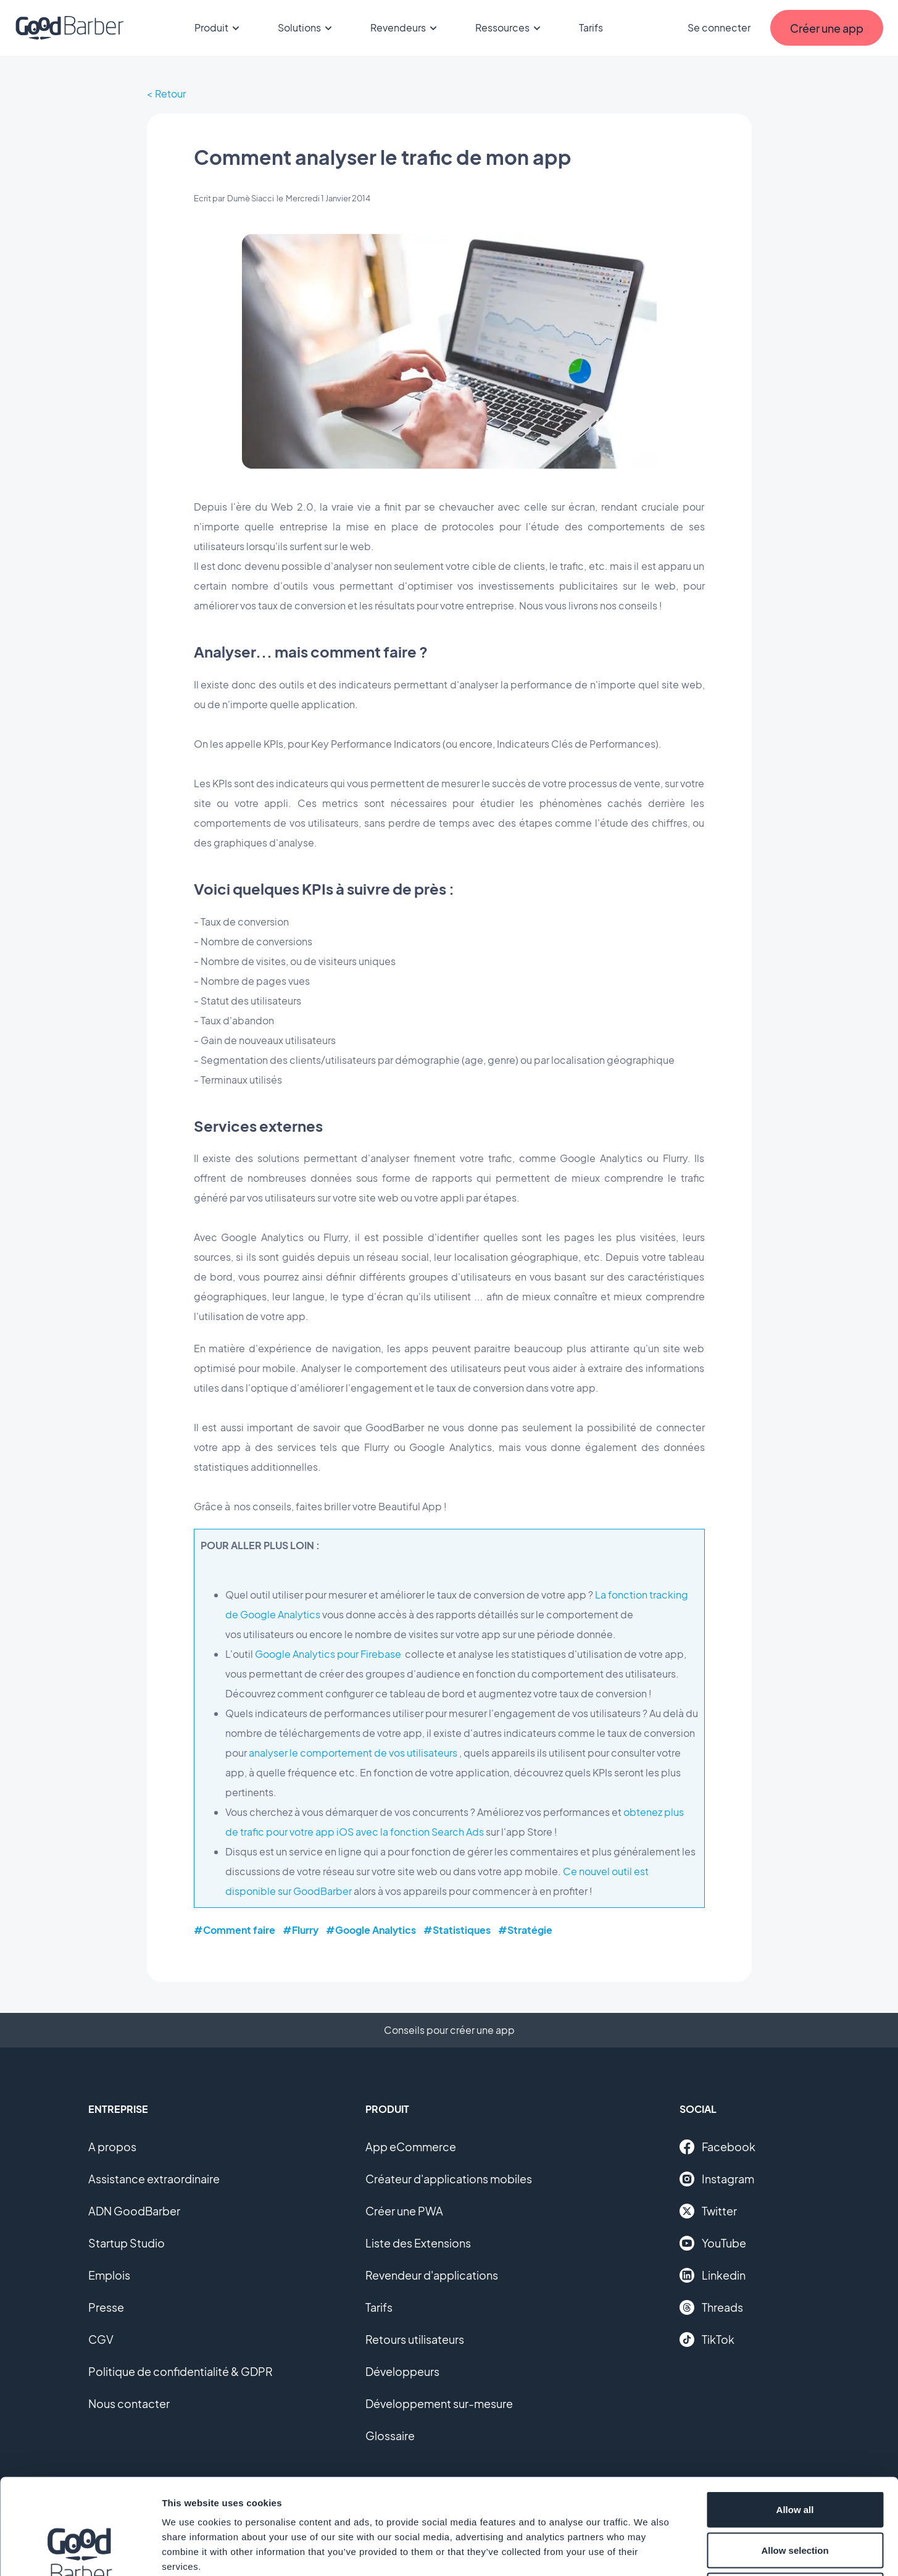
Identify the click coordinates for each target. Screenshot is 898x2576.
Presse (106, 2307)
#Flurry (300, 1929)
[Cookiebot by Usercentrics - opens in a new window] (80, 2552)
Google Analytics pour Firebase (328, 1653)
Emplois (109, 2275)
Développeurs (402, 2371)
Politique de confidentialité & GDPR (180, 2371)
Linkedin (713, 2275)
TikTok (707, 2339)
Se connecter (719, 27)
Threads (711, 2307)
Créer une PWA (404, 2211)
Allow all (795, 2414)
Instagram (717, 2179)
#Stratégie (525, 1929)
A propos (112, 2146)
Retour (170, 93)
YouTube (713, 2243)
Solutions (307, 28)
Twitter (708, 2211)
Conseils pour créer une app (449, 2029)
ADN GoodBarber (134, 2211)
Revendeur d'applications (431, 2275)
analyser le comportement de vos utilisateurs (353, 1752)
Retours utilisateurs (414, 2339)
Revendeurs (405, 28)
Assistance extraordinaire (154, 2179)
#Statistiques (457, 1929)
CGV (101, 2339)
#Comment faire (234, 1929)
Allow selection (794, 2454)
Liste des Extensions (418, 2243)
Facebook (717, 2146)
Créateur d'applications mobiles (448, 2179)
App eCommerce (410, 2146)
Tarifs (591, 27)
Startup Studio (126, 2243)
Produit (218, 28)
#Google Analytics (371, 1929)
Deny (795, 2495)
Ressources (509, 28)
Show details (647, 2551)
